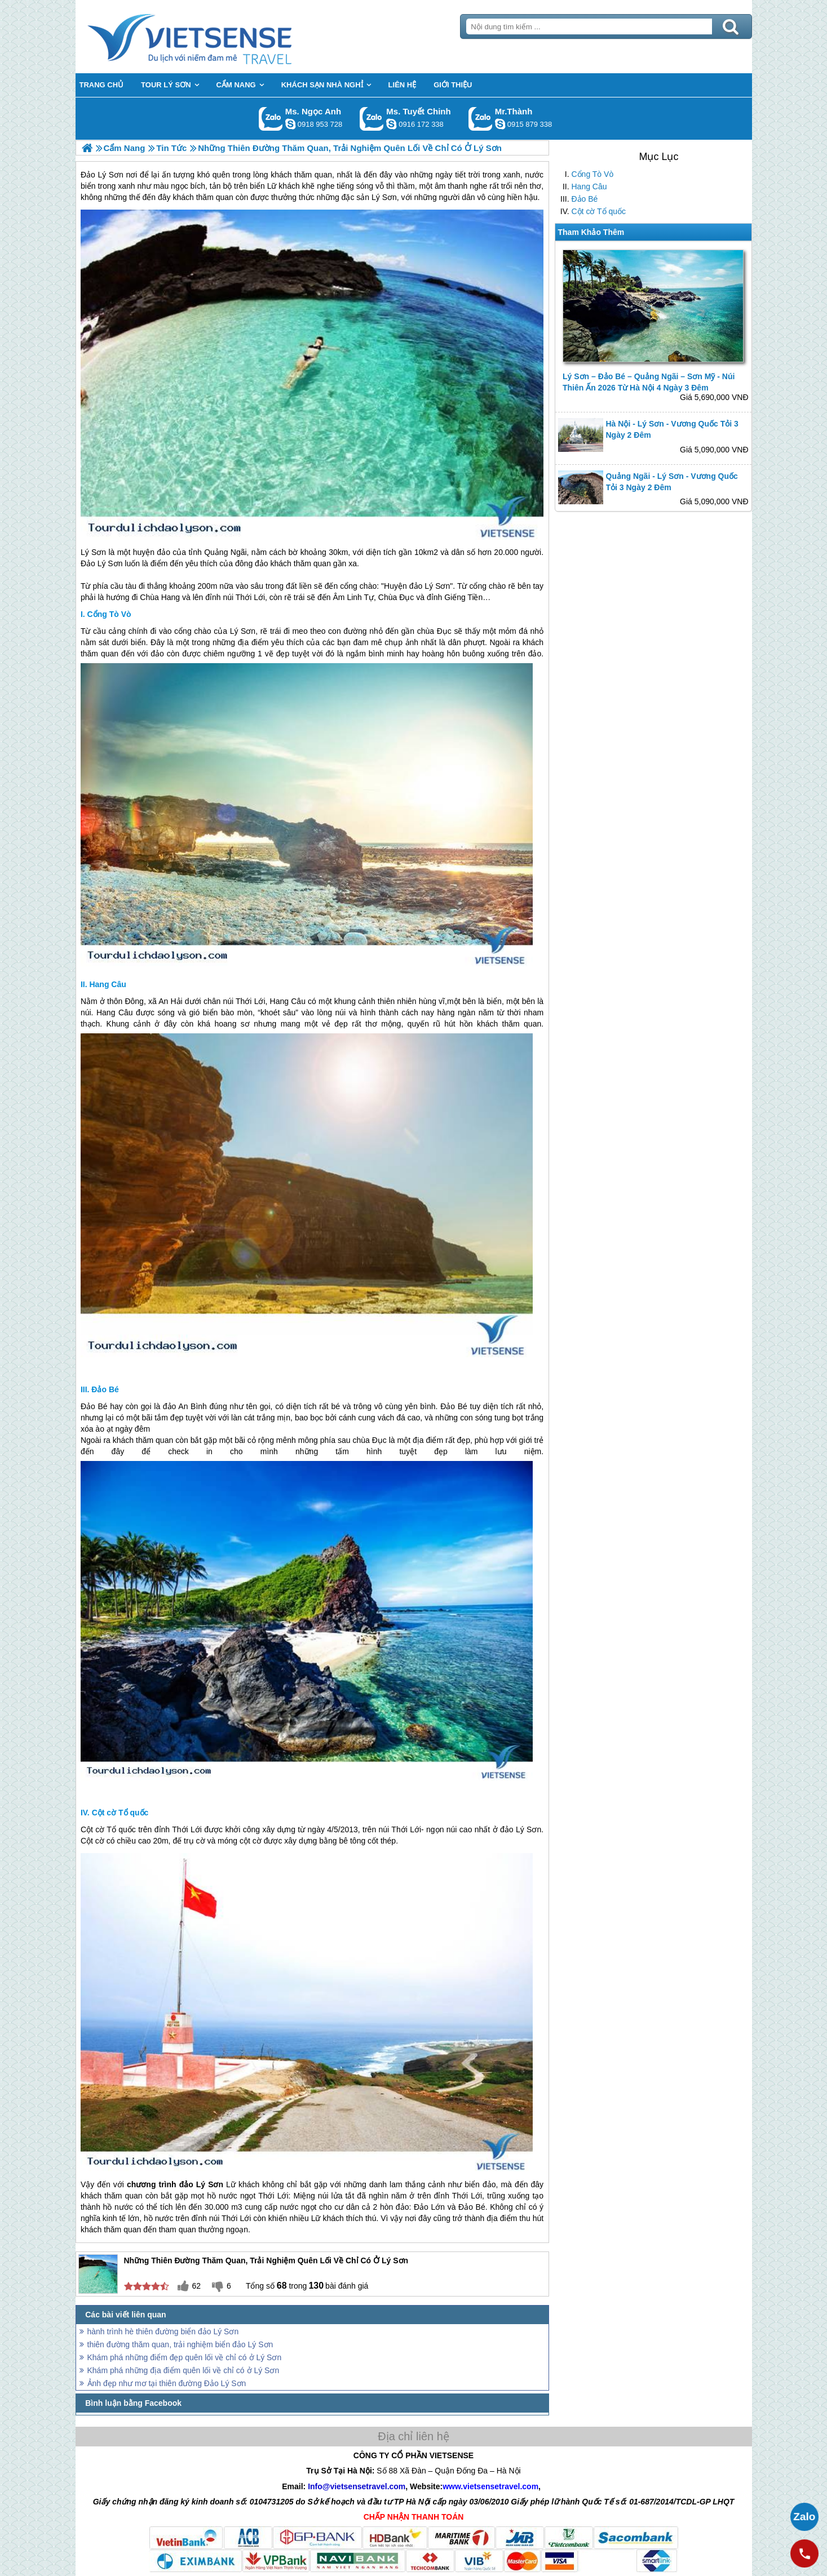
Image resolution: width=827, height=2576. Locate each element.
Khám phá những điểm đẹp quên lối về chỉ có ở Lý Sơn (184, 2357)
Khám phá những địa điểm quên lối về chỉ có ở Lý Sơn (183, 2370)
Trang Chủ (218, 36)
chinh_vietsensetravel (391, 124)
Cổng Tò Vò (593, 174)
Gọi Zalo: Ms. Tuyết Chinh (371, 118)
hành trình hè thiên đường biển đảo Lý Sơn (163, 2331)
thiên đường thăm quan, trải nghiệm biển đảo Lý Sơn (180, 2344)
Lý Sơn (93, 552)
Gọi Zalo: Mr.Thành (480, 118)
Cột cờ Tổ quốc (599, 211)
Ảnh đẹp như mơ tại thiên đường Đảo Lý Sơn (166, 2383)
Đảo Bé (585, 198)
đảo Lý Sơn (429, 585)
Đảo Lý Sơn (102, 563)
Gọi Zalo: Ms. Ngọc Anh (271, 118)
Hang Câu (589, 186)
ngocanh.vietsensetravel (290, 124)
